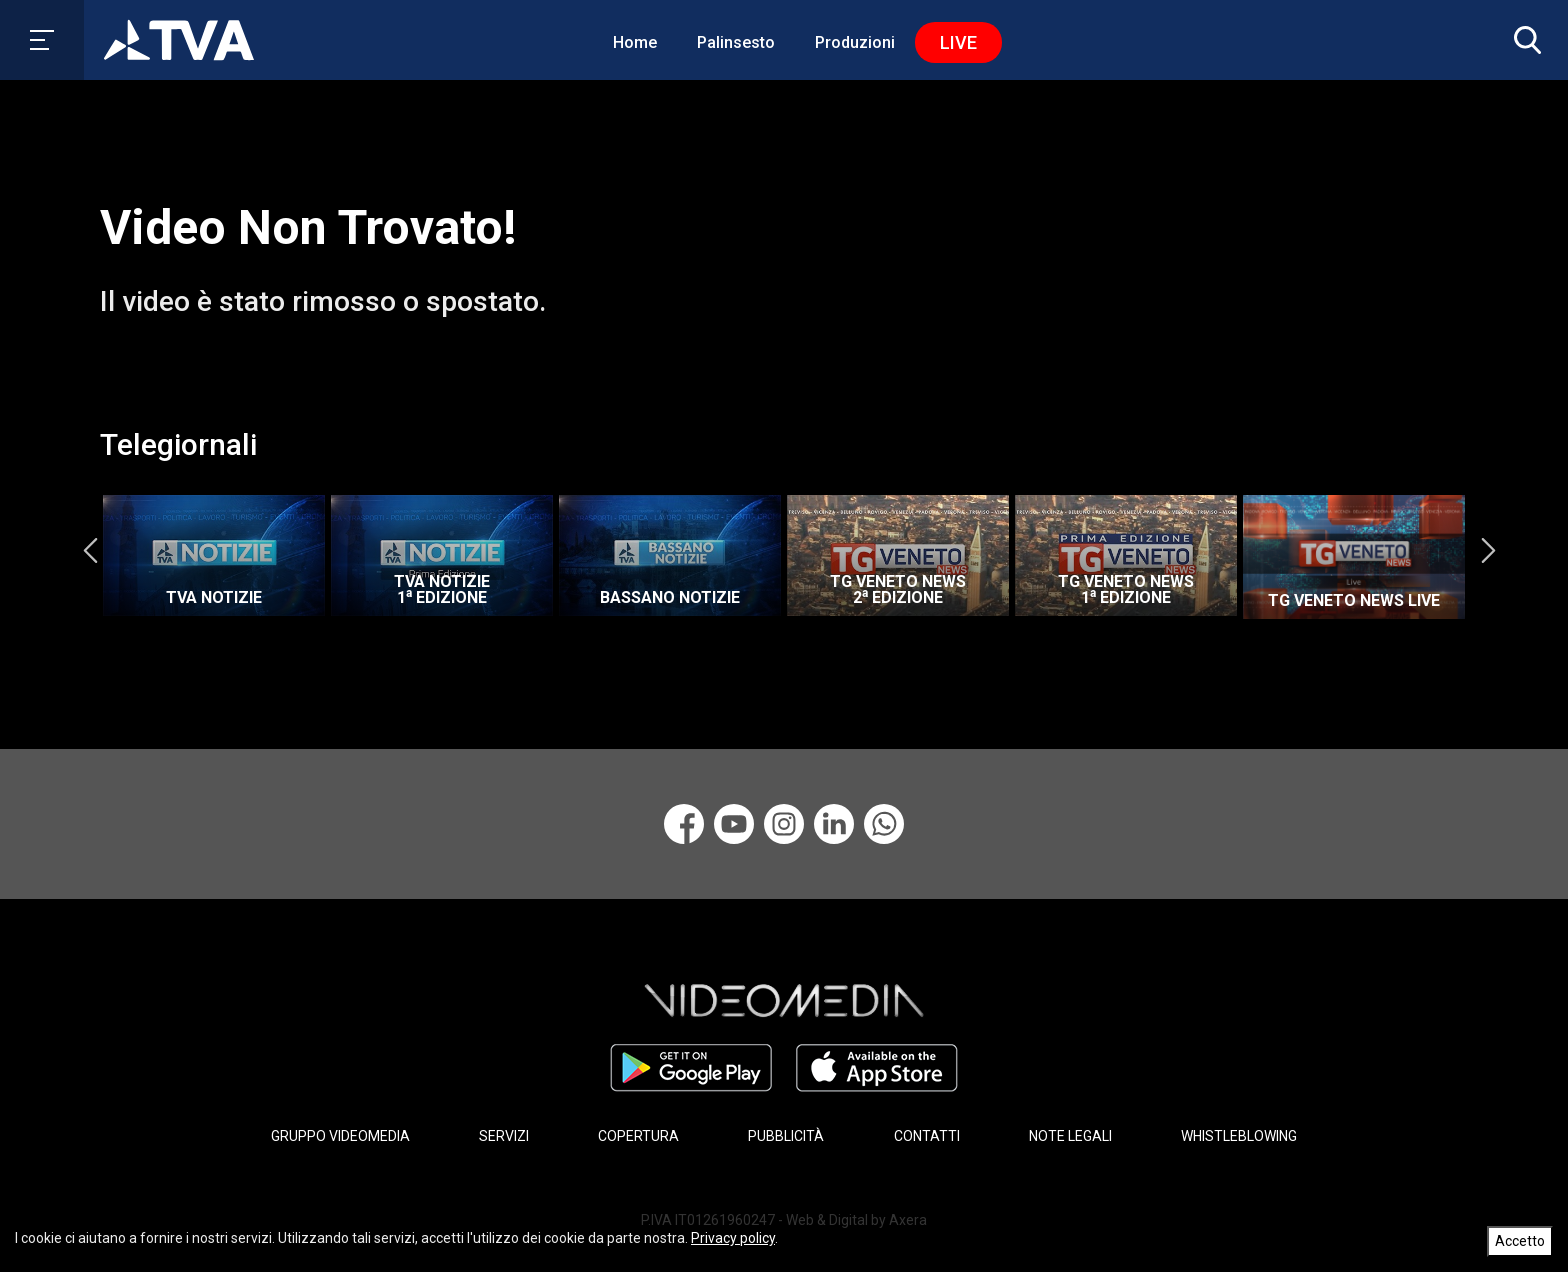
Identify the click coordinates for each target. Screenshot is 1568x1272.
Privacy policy (733, 1238)
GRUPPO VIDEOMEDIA (340, 1136)
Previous (90, 551)
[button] (1523, 40)
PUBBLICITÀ (786, 1136)
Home (635, 42)
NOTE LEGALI (1070, 1136)
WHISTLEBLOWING (1239, 1136)
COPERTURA (638, 1136)
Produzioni (855, 42)
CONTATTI (927, 1136)
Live (958, 42)
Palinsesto (736, 42)
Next (1488, 551)
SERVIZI (504, 1136)
